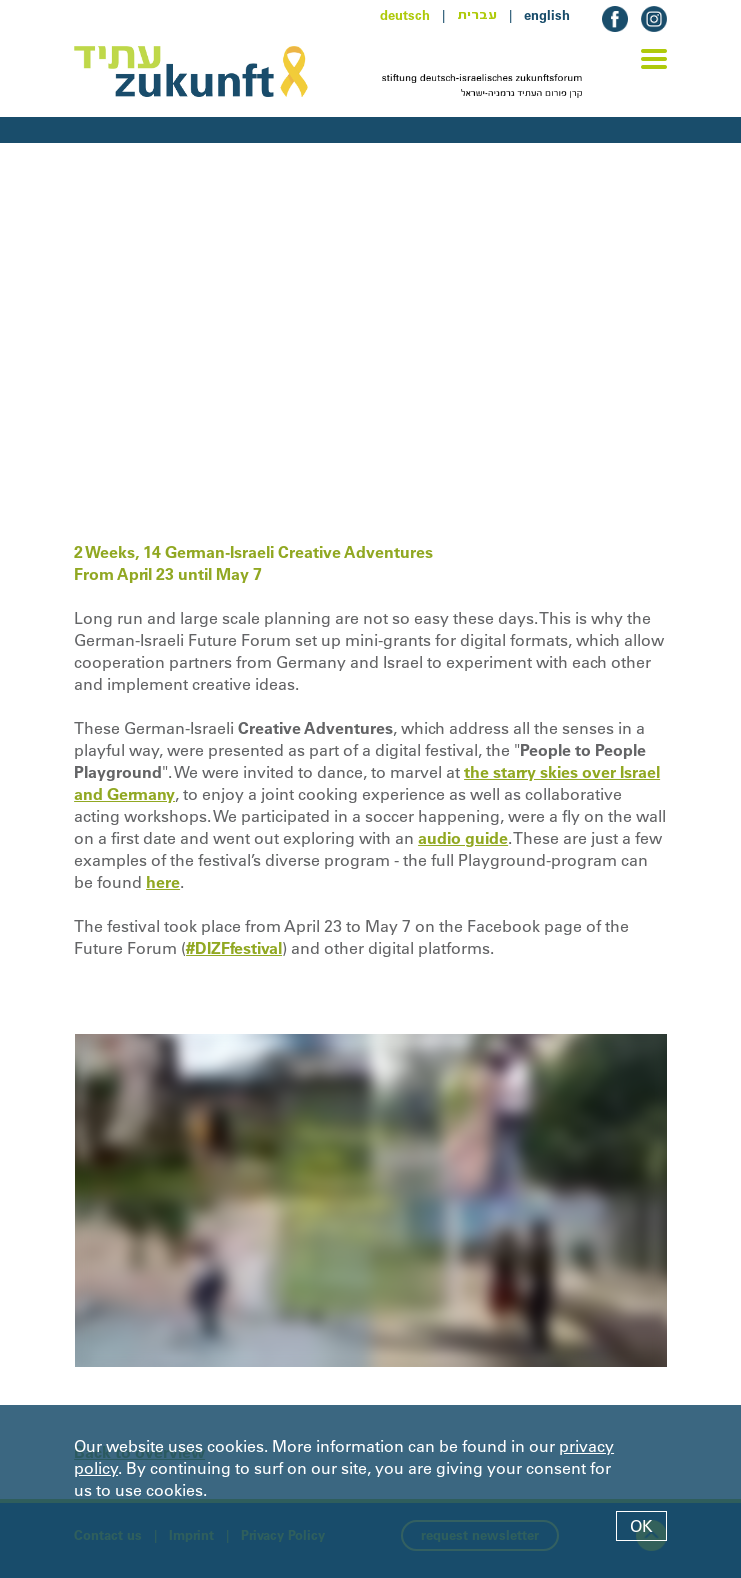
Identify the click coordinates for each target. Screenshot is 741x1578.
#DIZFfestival (234, 948)
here (163, 882)
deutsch (405, 15)
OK (641, 1526)
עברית (477, 15)
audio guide (463, 838)
